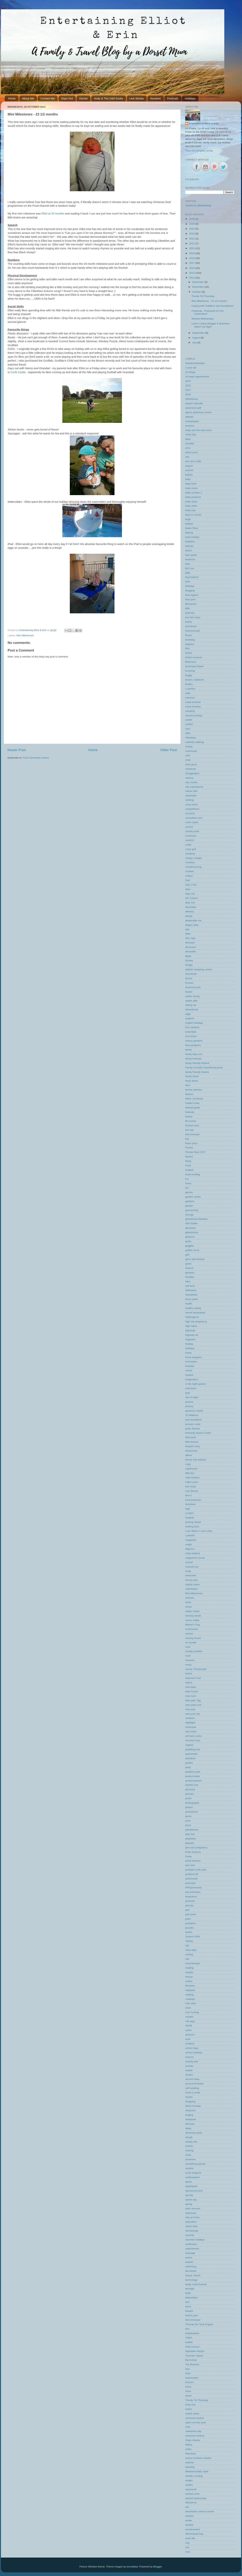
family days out (193, 1054)
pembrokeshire (193, 1780)
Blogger (157, 2566)
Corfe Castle (18, 372)
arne (187, 447)
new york (190, 1709)
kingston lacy (192, 1446)
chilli (187, 755)
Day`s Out (191, 884)
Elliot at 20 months (52, 213)
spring (188, 2204)
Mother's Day (192, 1624)
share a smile (192, 2092)
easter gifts (191, 1000)
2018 (192, 258)
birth (187, 581)
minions (189, 1597)
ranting (189, 1954)
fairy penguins (193, 1045)
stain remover (192, 2208)
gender (189, 1205)
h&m (187, 1281)
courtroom (191, 835)
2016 (192, 268)
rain (187, 1945)
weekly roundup (194, 2476)
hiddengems (192, 1317)
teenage (189, 2288)
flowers (189, 1156)
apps (188, 439)
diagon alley (192, 925)
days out (190, 893)
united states (192, 2413)
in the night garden (195, 1383)
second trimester (194, 2083)
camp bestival (193, 702)
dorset (188, 978)
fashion (189, 1094)
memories (190, 1575)
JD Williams (191, 1415)
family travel (192, 1076)
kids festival (191, 1441)
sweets (189, 2262)
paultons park (192, 1771)
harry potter (191, 1299)
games (189, 1192)
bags (188, 519)
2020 (192, 248)
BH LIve (189, 568)
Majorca (189, 1548)
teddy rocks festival (196, 2284)
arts (187, 456)
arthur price (191, 452)
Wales (188, 2444)
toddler (189, 2342)
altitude (189, 416)
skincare (190, 2123)
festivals (189, 1112)
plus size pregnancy (196, 1847)
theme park (191, 2315)
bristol (188, 652)
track (188, 2373)
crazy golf (190, 849)
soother (189, 2168)
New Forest (191, 1691)
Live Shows (137, 98)
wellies (189, 2484)
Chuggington (192, 773)
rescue (189, 1976)
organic (189, 1745)
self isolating (192, 2088)
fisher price (191, 1143)
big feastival (191, 577)
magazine (190, 1540)
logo (187, 1508)
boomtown (191, 626)
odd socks (191, 1731)
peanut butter (192, 1776)
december (190, 907)
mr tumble (190, 1642)
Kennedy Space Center (198, 1432)
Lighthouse (191, 1468)
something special (195, 2163)
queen (188, 1932)
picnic (188, 1816)
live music (190, 1486)
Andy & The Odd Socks (108, 98)
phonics (189, 1793)
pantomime (191, 1753)
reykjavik (190, 1990)
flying (188, 1161)
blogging (190, 590)
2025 (192, 224)
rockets (189, 2016)
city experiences (194, 786)
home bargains (193, 1357)
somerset (190, 2159)
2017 (192, 263)
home (188, 1352)
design (189, 916)
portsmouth (191, 1878)
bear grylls (191, 555)
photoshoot (191, 1811)
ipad (187, 1392)
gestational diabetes (196, 1219)
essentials (190, 1031)
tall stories (191, 2271)
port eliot (190, 1865)
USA (187, 2427)
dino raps (190, 938)
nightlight (190, 1722)
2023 (192, 233)
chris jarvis (191, 764)
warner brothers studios (198, 2458)
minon (188, 1606)
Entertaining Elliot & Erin (204, 123)
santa (188, 2030)
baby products (193, 497)
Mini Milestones (25, 635)
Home (12, 98)
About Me (28, 98)
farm (187, 1085)
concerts (190, 813)
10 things (190, 372)
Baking (189, 532)
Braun (188, 635)
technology (191, 2279)
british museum (193, 657)
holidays (190, 1348)
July (194, 342)
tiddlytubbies (192, 2333)
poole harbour (193, 1860)
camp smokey (193, 706)
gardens (189, 1201)
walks (188, 2449)
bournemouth (192, 630)
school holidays (193, 2052)
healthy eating (193, 1308)
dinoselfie (190, 951)
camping (190, 711)
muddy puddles (193, 1651)
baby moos (191, 488)
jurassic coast (192, 1424)
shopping (190, 2101)
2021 (192, 243)
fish (187, 1138)
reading (189, 1967)
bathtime (190, 541)
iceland (189, 1375)
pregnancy (191, 1896)
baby (188, 479)
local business (193, 1499)
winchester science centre (199, 2511)
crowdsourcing (193, 866)
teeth (188, 2293)
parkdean (190, 1758)
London (189, 1513)
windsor (189, 2516)
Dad (187, 880)
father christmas (194, 1098)
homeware (191, 1361)
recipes (189, 1972)
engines (189, 1018)
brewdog (190, 639)
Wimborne (191, 2502)
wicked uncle (192, 2493)
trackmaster (191, 2377)
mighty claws (192, 1584)
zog (187, 2542)
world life (190, 2538)
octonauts (190, 1727)
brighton (189, 644)
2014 (192, 277)
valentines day (193, 2431)
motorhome (191, 1629)
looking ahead (193, 1522)
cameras (190, 697)
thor (187, 2328)
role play (190, 2021)
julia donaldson (193, 1419)
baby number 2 (193, 492)
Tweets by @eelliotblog (198, 205)
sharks (189, 2097)
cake (188, 693)
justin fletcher (192, 1428)
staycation (191, 2221)
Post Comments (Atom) (36, 757)
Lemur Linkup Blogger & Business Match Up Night (210, 325)
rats (187, 1958)
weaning (190, 2467)
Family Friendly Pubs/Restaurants (204, 1067)
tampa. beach (192, 2275)
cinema (189, 777)
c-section (190, 688)
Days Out (67, 98)
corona (189, 826)
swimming (190, 2266)
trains (188, 2386)
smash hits (191, 2141)
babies (189, 474)
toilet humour (192, 2346)
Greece (189, 1268)
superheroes (192, 2248)
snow (188, 2155)
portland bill (191, 1874)
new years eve (193, 1704)
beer (187, 563)
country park (192, 831)
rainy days (191, 1950)
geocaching (191, 1210)
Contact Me (47, 98)
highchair (190, 1330)
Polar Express (193, 1852)
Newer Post (16, 750)
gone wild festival (194, 1259)
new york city (192, 1713)
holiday (189, 1343)
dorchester (191, 973)
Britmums (190, 661)
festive (188, 1116)
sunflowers (191, 2244)
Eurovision (191, 1036)
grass (188, 1263)
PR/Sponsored (193, 1887)
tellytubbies (191, 2297)
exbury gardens (194, 1040)
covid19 (189, 840)
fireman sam (192, 1125)
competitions (192, 809)
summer (189, 2235)
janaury (189, 1406)
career (188, 719)
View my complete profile (199, 150)
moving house (193, 1638)
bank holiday (192, 537)
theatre (189, 2311)
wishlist (189, 2524)
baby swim (191, 505)
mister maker (192, 1611)
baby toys (190, 510)
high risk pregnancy (196, 1321)
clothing (189, 800)
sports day (191, 2199)
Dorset (83, 98)
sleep (188, 2128)
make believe (192, 1553)
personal (190, 1789)
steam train (191, 2226)
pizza (188, 1825)
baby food (190, 483)
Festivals (172, 98)
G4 (187, 1187)
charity (189, 746)
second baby (192, 2079)
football (189, 1170)
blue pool (190, 599)
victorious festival (194, 2435)
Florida (189, 1147)
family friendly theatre (197, 1072)
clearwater (191, 795)
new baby (190, 1687)
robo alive (190, 2003)
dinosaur (190, 942)
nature (188, 1682)
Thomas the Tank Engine (199, 2324)
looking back (192, 1526)
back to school (193, 514)
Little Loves (191, 1482)
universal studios (194, 2418)
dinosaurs (190, 947)
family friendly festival (197, 1063)
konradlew (132, 2566)
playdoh (189, 1843)
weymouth (191, 2489)
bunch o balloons (194, 679)
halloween (191, 1290)
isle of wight (191, 1397)
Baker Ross (191, 528)
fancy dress (191, 1080)
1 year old (190, 367)
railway (189, 1941)
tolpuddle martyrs (195, 2351)
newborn (190, 1718)
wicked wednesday (195, 2498)
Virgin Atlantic (192, 2440)
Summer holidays (195, 2239)
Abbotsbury (191, 399)
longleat (189, 1517)
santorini (190, 2034)
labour (188, 1455)
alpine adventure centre (198, 412)
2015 (192, 272)
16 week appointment (197, 376)
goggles (189, 1245)
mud (187, 1646)
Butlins (189, 684)
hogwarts (190, 1339)
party (188, 1767)
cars (187, 728)
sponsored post (193, 2190)
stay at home (192, 2217)
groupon (190, 1272)
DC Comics (191, 898)
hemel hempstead (195, 1312)
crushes (189, 871)
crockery (190, 862)
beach (188, 550)
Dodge (189, 965)
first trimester (192, 1134)
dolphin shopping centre (198, 969)
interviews (190, 1388)
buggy (188, 675)
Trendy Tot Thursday (203, 296)
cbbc (188, 733)
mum (188, 1655)
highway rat (191, 1335)
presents (190, 1901)
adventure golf (193, 407)
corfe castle (191, 822)
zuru (187, 2551)
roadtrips (190, 1999)
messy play (191, 1580)
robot (188, 2007)
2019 (192, 253)
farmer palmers (193, 1089)
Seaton (189, 2074)
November (198, 286)
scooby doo (191, 2061)
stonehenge (191, 2230)
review (188, 1981)
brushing (190, 670)
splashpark (191, 2186)
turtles (188, 2409)
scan (188, 2039)
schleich (189, 2043)
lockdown (190, 1504)
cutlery (189, 875)
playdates (190, 1838)
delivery (189, 911)
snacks (189, 2146)
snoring (189, 2150)
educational (191, 1009)
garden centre (193, 1196)
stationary (190, 2213)
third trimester (193, 2319)
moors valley (192, 1620)
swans (188, 2257)
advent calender (194, 403)
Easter (188, 991)
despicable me (193, 920)
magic (188, 1544)
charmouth (191, 751)
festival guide (192, 1107)
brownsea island (194, 666)
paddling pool (192, 1749)
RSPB (188, 2025)
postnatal (190, 1883)
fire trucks (190, 1121)
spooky (189, 2195)
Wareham (190, 2453)
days (188, 889)
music (188, 1664)
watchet (189, 2462)
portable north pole (195, 1869)
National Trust (193, 1678)
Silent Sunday (193, 2106)
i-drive (188, 1370)
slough (189, 2137)
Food (188, 1165)
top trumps (191, 2360)
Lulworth (190, 1535)
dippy (188, 956)
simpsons (190, 2110)
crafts (188, 844)
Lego (188, 1464)
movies (189, 1633)
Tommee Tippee (194, 2355)
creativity (190, 853)
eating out (190, 1005)
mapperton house (195, 1557)
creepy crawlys (193, 858)
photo (188, 1798)
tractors (189, 2382)
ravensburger (192, 1963)
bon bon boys (192, 617)
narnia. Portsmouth (195, 1669)
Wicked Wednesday (203, 318)
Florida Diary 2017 (195, 1152)
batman (189, 546)
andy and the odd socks (198, 430)
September (198, 332)
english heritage (194, 1022)
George (189, 1214)
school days (191, 2048)
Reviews (155, 98)
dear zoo (190, 902)
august (189, 465)
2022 (192, 238)
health (188, 1303)
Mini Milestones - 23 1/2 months (209, 301)
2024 (192, 228)
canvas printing (193, 715)
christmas (190, 768)
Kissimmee (191, 1450)
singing (189, 2114)
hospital (189, 1366)
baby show (191, 501)
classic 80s (191, 791)
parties (189, 1762)
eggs (188, 1014)
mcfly (188, 1571)
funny (188, 1183)
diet (187, 929)
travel (188, 2395)
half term (190, 1286)
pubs (188, 1918)
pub (187, 1909)
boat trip (189, 612)
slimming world (193, 2132)
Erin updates (192, 1027)
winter (188, 2520)
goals (188, 1241)
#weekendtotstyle (195, 363)
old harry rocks (193, 1736)
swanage (190, 2253)
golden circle (192, 1250)
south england (193, 2172)
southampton (192, 2177)
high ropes (191, 1326)
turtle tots (190, 2404)
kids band (190, 1437)
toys (187, 2368)
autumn (189, 470)
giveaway (190, 1227)
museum (190, 1660)
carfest (189, 724)
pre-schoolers (192, 1892)
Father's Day (192, 1103)
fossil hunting (192, 1174)
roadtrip (189, 1994)
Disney (189, 960)
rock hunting (192, 2012)
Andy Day (190, 434)
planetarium (191, 1829)
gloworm (190, 1236)
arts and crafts (193, 461)
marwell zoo (192, 1566)
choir (188, 760)
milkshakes (191, 1588)
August (196, 337)
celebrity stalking (194, 742)
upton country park (195, 2422)
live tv (188, 1495)
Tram (188, 2391)
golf (187, 1254)
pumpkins (190, 1923)
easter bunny (192, 996)
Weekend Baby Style (196, 2471)
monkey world (193, 1615)
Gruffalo (189, 1277)
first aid (189, 1130)
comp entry (191, 804)
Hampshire (191, 1294)
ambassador (192, 421)
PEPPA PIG (191, 1785)
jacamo (189, 1401)
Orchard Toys (192, 1740)
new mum (190, 1696)
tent (187, 2302)
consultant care (193, 817)
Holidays (190, 98)
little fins (189, 1473)
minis (188, 1602)
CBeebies (190, 737)
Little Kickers (192, 1477)
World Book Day (194, 2533)
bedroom (190, 559)
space (188, 2181)
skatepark (190, 2119)
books (188, 621)
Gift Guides (191, 1223)
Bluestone (190, 604)
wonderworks (192, 2529)
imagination (191, 1379)
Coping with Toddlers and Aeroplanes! (213, 305)
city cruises (191, 782)
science (189, 2057)
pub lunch (190, 1914)
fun (187, 1178)
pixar (188, 1820)
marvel (189, 1562)
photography (192, 1802)
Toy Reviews (192, 2364)
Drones (189, 982)
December (198, 282)
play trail (190, 1834)
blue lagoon (191, 595)
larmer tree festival (195, 1459)
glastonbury (191, 1232)
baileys (189, 523)
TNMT (188, 2337)
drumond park (193, 987)
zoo (187, 2547)
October (197, 291)
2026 (192, 218)
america (189, 425)
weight (188, 2480)
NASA (188, 1673)
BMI (187, 608)
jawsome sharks (194, 1410)
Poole (188, 1856)
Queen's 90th (192, 1936)
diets (188, 933)
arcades (189, 443)
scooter (189, 2066)
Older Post (168, 750)
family (188, 1049)
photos (189, 1807)
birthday (189, 586)
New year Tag (192, 1700)
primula (189, 1905)
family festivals (193, 1058)
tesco (188, 2306)
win (187, 2507)
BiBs (187, 572)
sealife (188, 2070)
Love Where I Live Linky (198, 1531)
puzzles (189, 1927)
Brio (187, 648)
